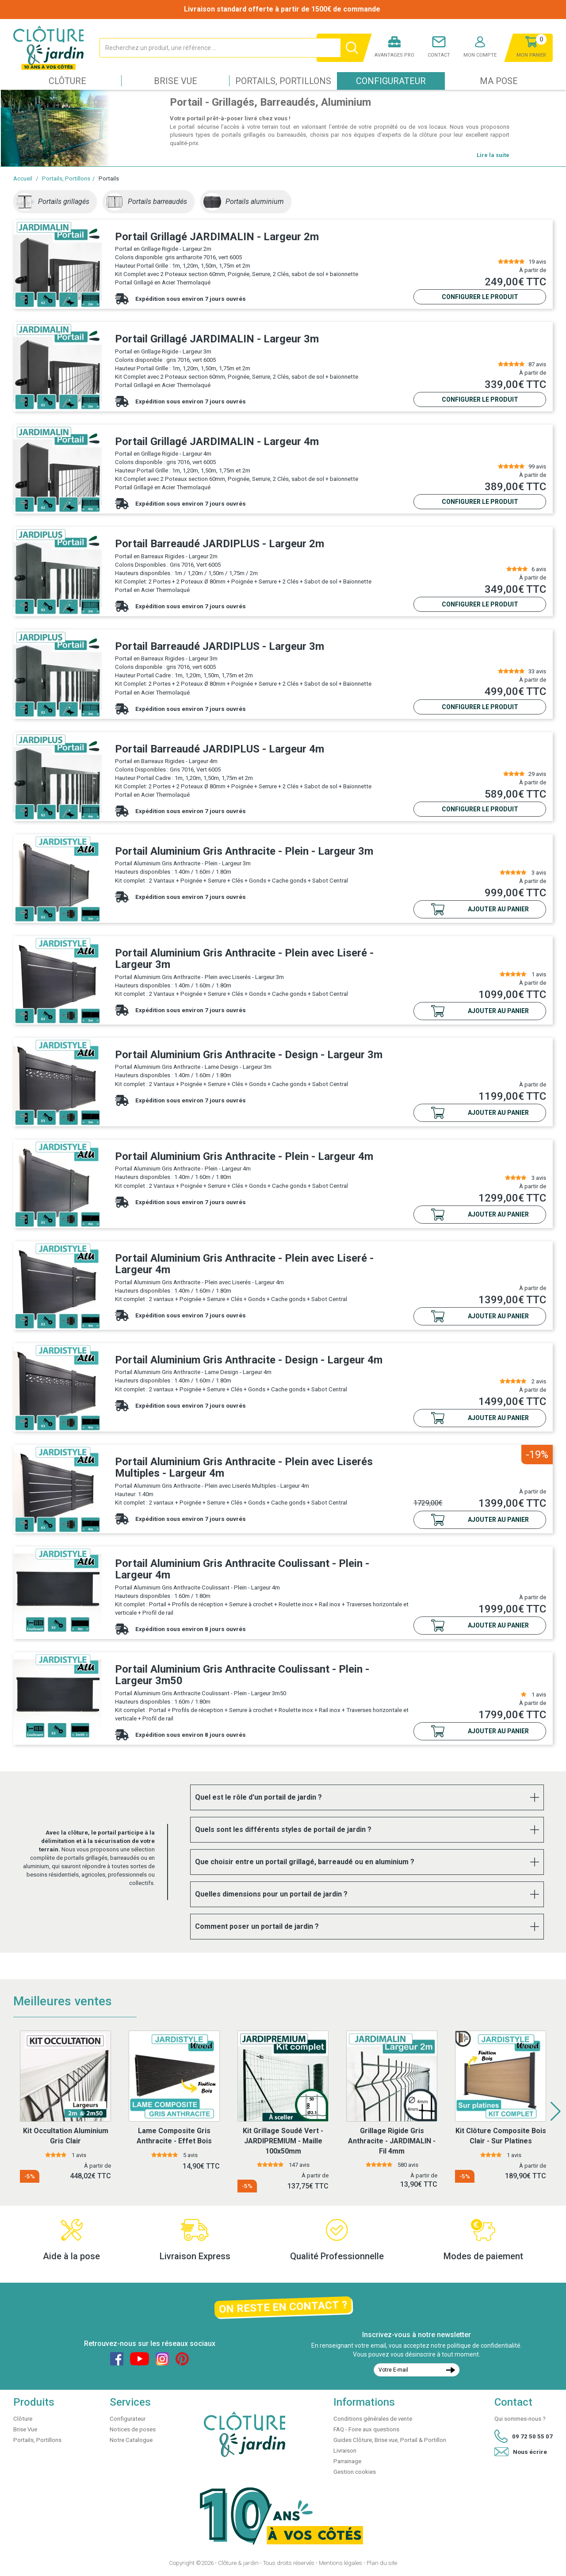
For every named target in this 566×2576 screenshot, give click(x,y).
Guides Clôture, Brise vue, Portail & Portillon (389, 2440)
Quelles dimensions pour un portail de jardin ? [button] (271, 1894)
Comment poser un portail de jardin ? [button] (257, 1926)
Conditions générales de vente (372, 2418)
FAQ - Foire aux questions (366, 2429)
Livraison (344, 2450)
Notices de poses (133, 2429)
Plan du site (382, 2563)
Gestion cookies (354, 2472)
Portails (109, 178)
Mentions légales (340, 2563)
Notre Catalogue (131, 2440)
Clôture (67, 81)
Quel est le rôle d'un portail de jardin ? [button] (258, 1797)
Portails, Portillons (283, 81)
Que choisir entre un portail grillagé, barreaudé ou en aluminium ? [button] (304, 1862)
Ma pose (499, 81)
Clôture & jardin (238, 2563)
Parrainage (347, 2461)
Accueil (22, 178)
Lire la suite (493, 155)
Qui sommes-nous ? (520, 2418)
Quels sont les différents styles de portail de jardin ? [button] (283, 1829)
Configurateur (391, 81)
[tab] (367, 1797)
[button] (556, 2111)
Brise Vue (175, 81)
